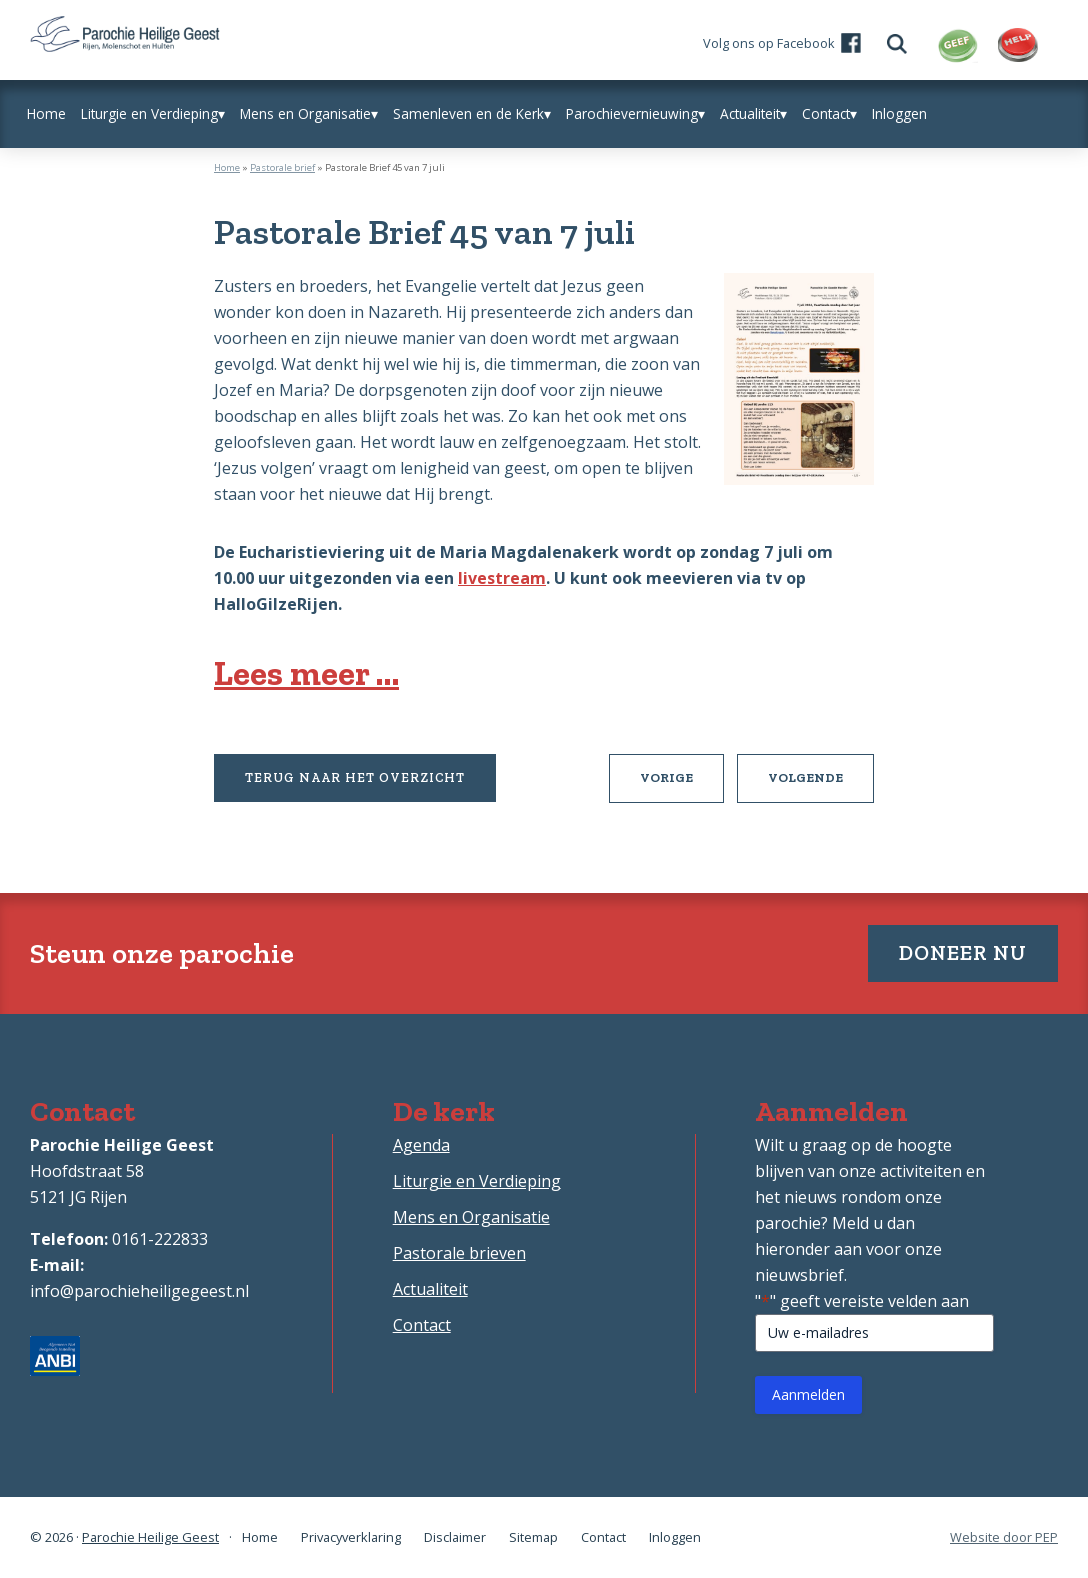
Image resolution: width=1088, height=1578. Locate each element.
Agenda (421, 1145)
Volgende (821, 785)
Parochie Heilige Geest (150, 1537)
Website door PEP (1004, 1537)
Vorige (682, 785)
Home (227, 167)
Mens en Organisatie (471, 1217)
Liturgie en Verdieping (477, 1181)
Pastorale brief (282, 167)
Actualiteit (430, 1289)
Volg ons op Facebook (769, 43)
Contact (422, 1325)
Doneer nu (963, 952)
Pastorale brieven (459, 1253)
